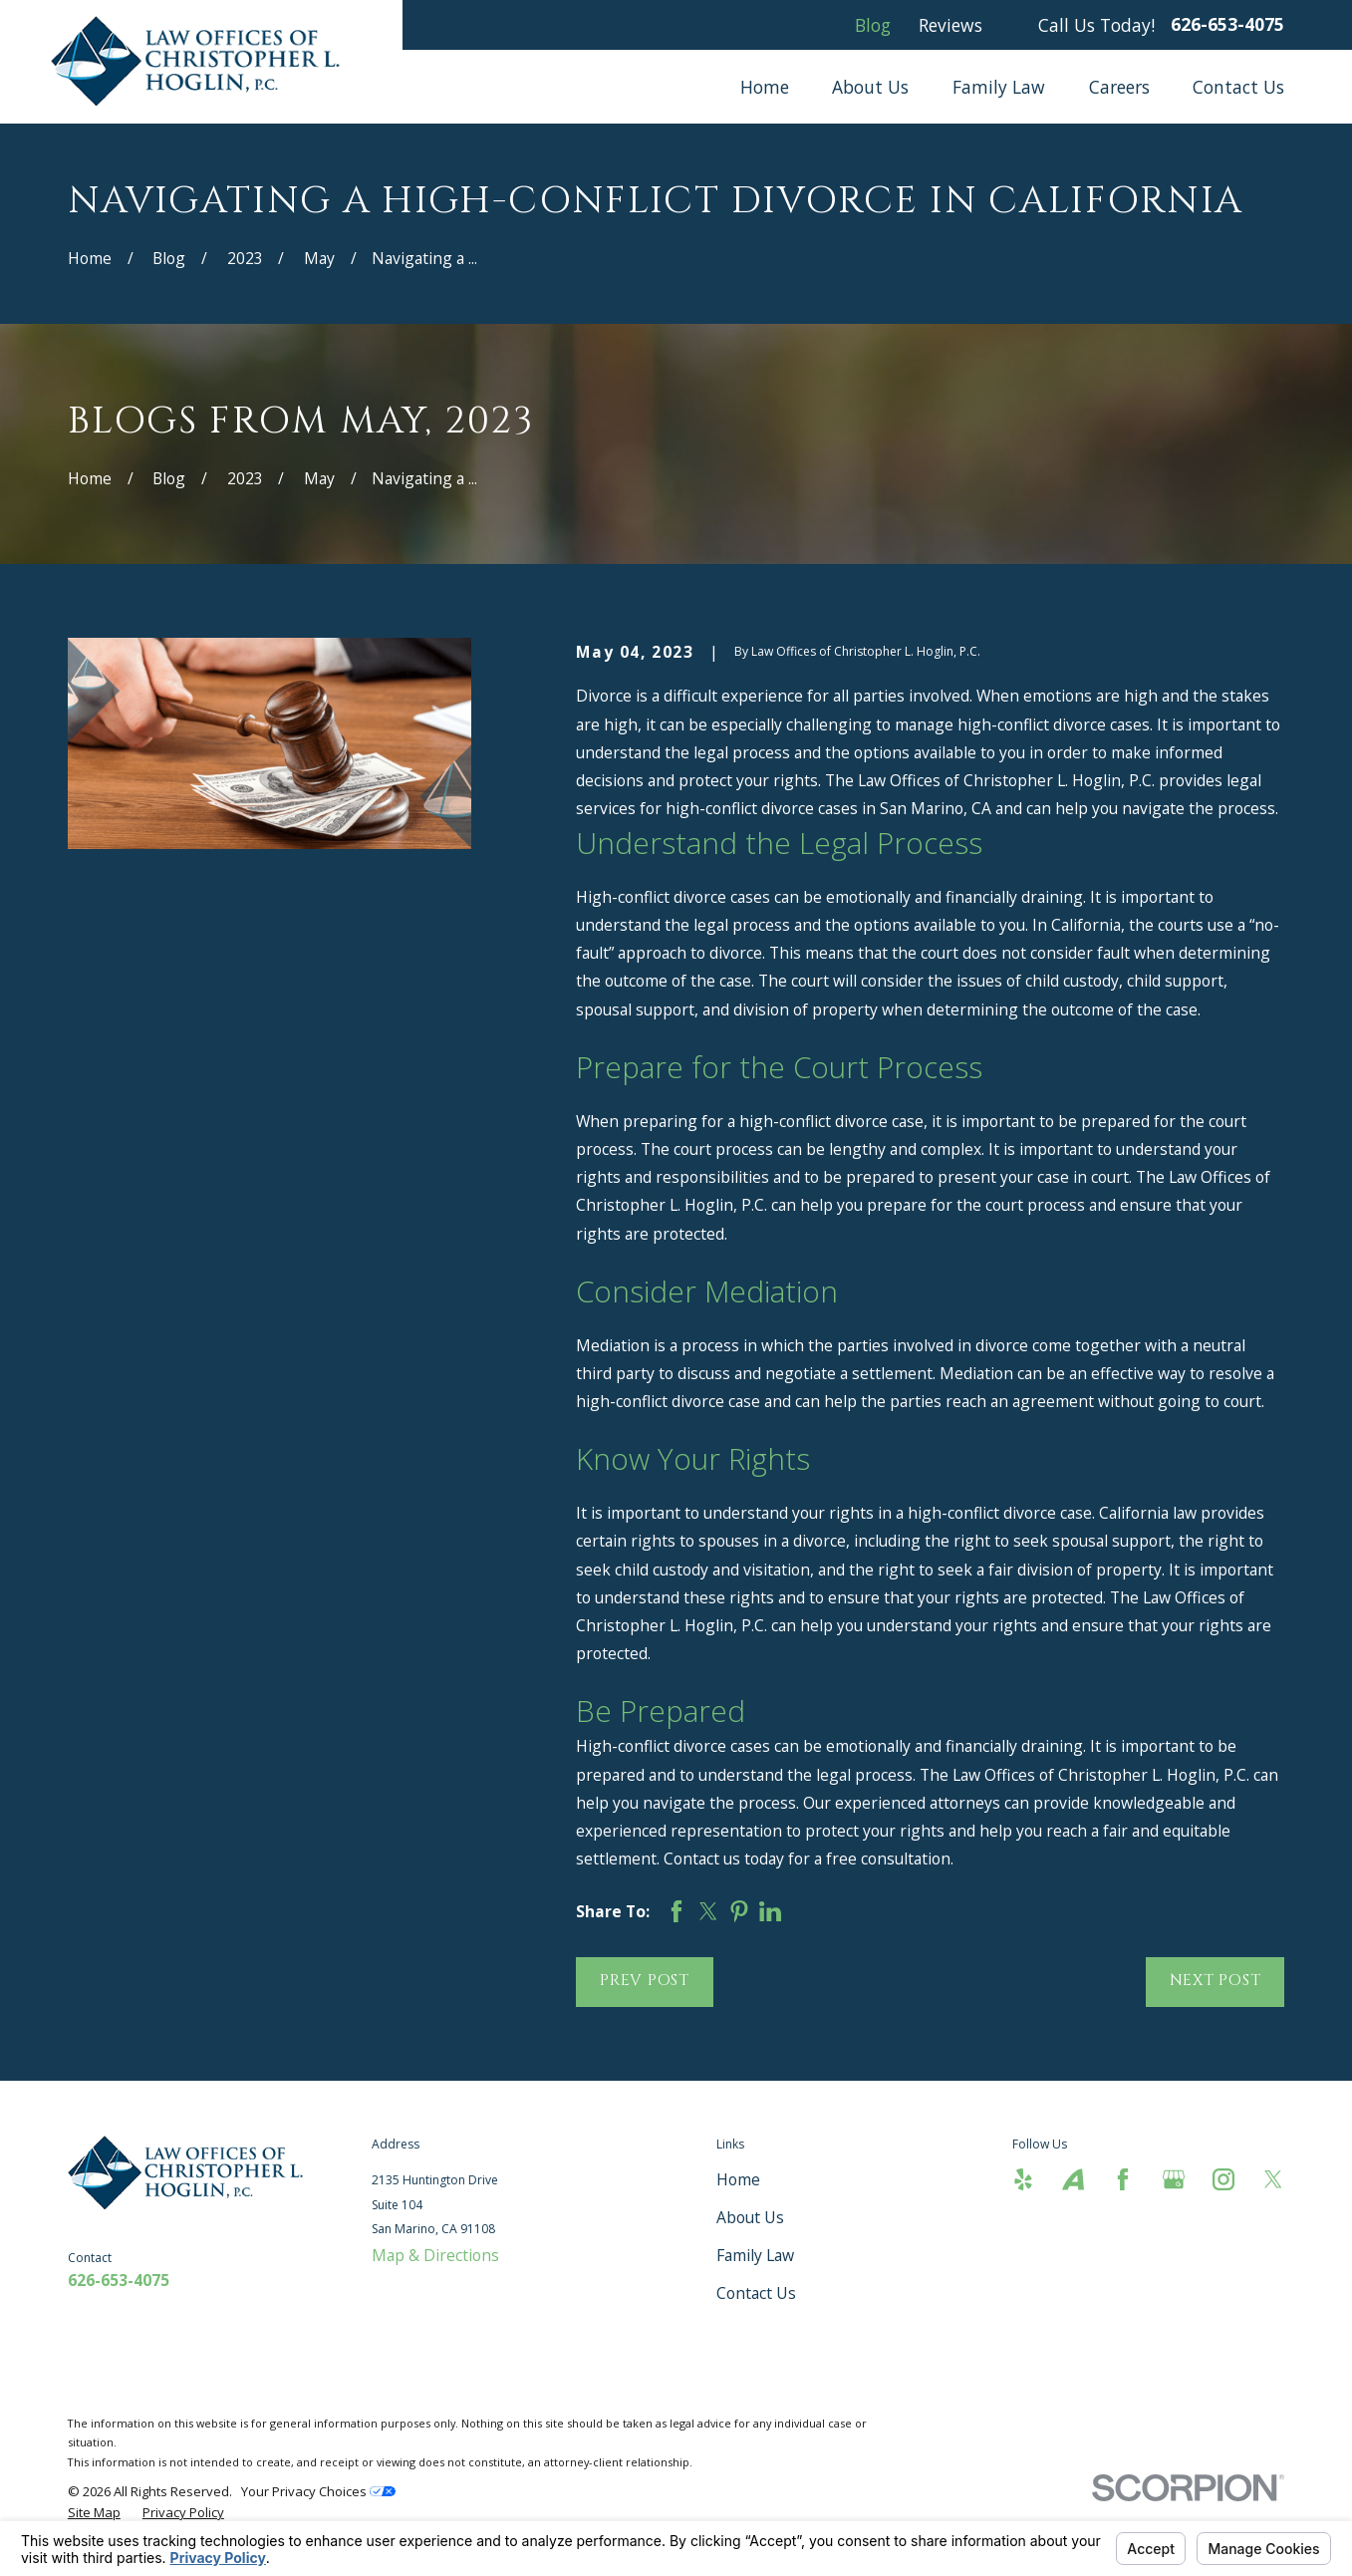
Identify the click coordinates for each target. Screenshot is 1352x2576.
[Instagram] (1223, 2179)
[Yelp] (1023, 2179)
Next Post (1215, 1980)
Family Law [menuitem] (998, 87)
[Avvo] (1073, 2179)
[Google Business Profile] (1174, 2179)
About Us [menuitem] (870, 87)
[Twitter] (1273, 2179)
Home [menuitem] (764, 87)
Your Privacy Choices (318, 2491)
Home (738, 2179)
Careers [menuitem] (1119, 87)
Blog (873, 25)
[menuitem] (94, 2512)
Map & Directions (435, 2255)
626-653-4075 (1227, 24)
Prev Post (644, 1980)
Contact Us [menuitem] (1238, 87)
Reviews (950, 25)
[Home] (201, 61)
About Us (750, 2217)
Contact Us (756, 2293)
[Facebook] (1123, 2179)
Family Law (755, 2255)
